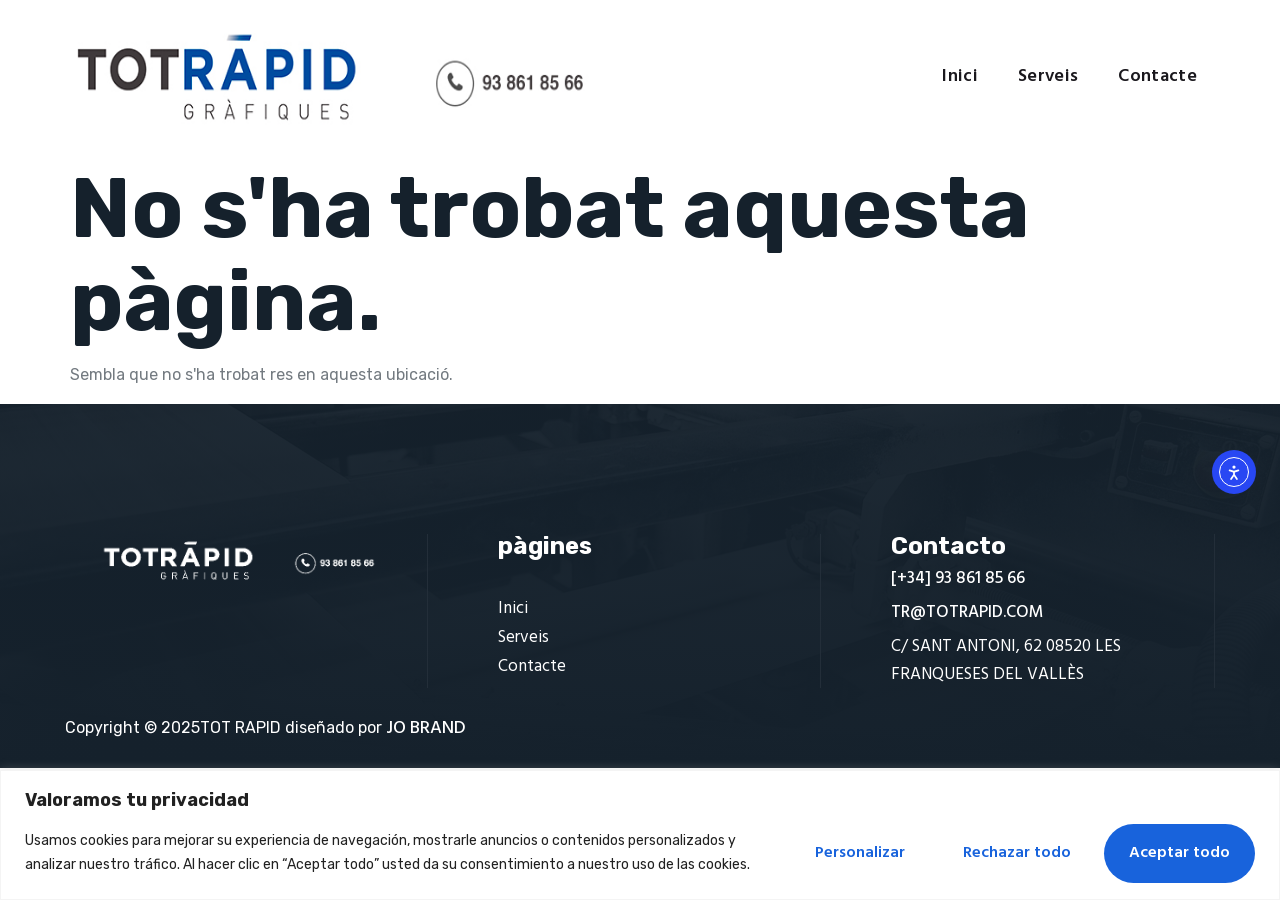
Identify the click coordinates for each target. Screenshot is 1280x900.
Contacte (1157, 77)
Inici (960, 77)
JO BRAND (426, 728)
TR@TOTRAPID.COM (967, 612)
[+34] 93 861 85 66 (958, 578)
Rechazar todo (1017, 853)
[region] (640, 835)
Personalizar (860, 853)
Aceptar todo (1179, 853)
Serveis (1048, 77)
